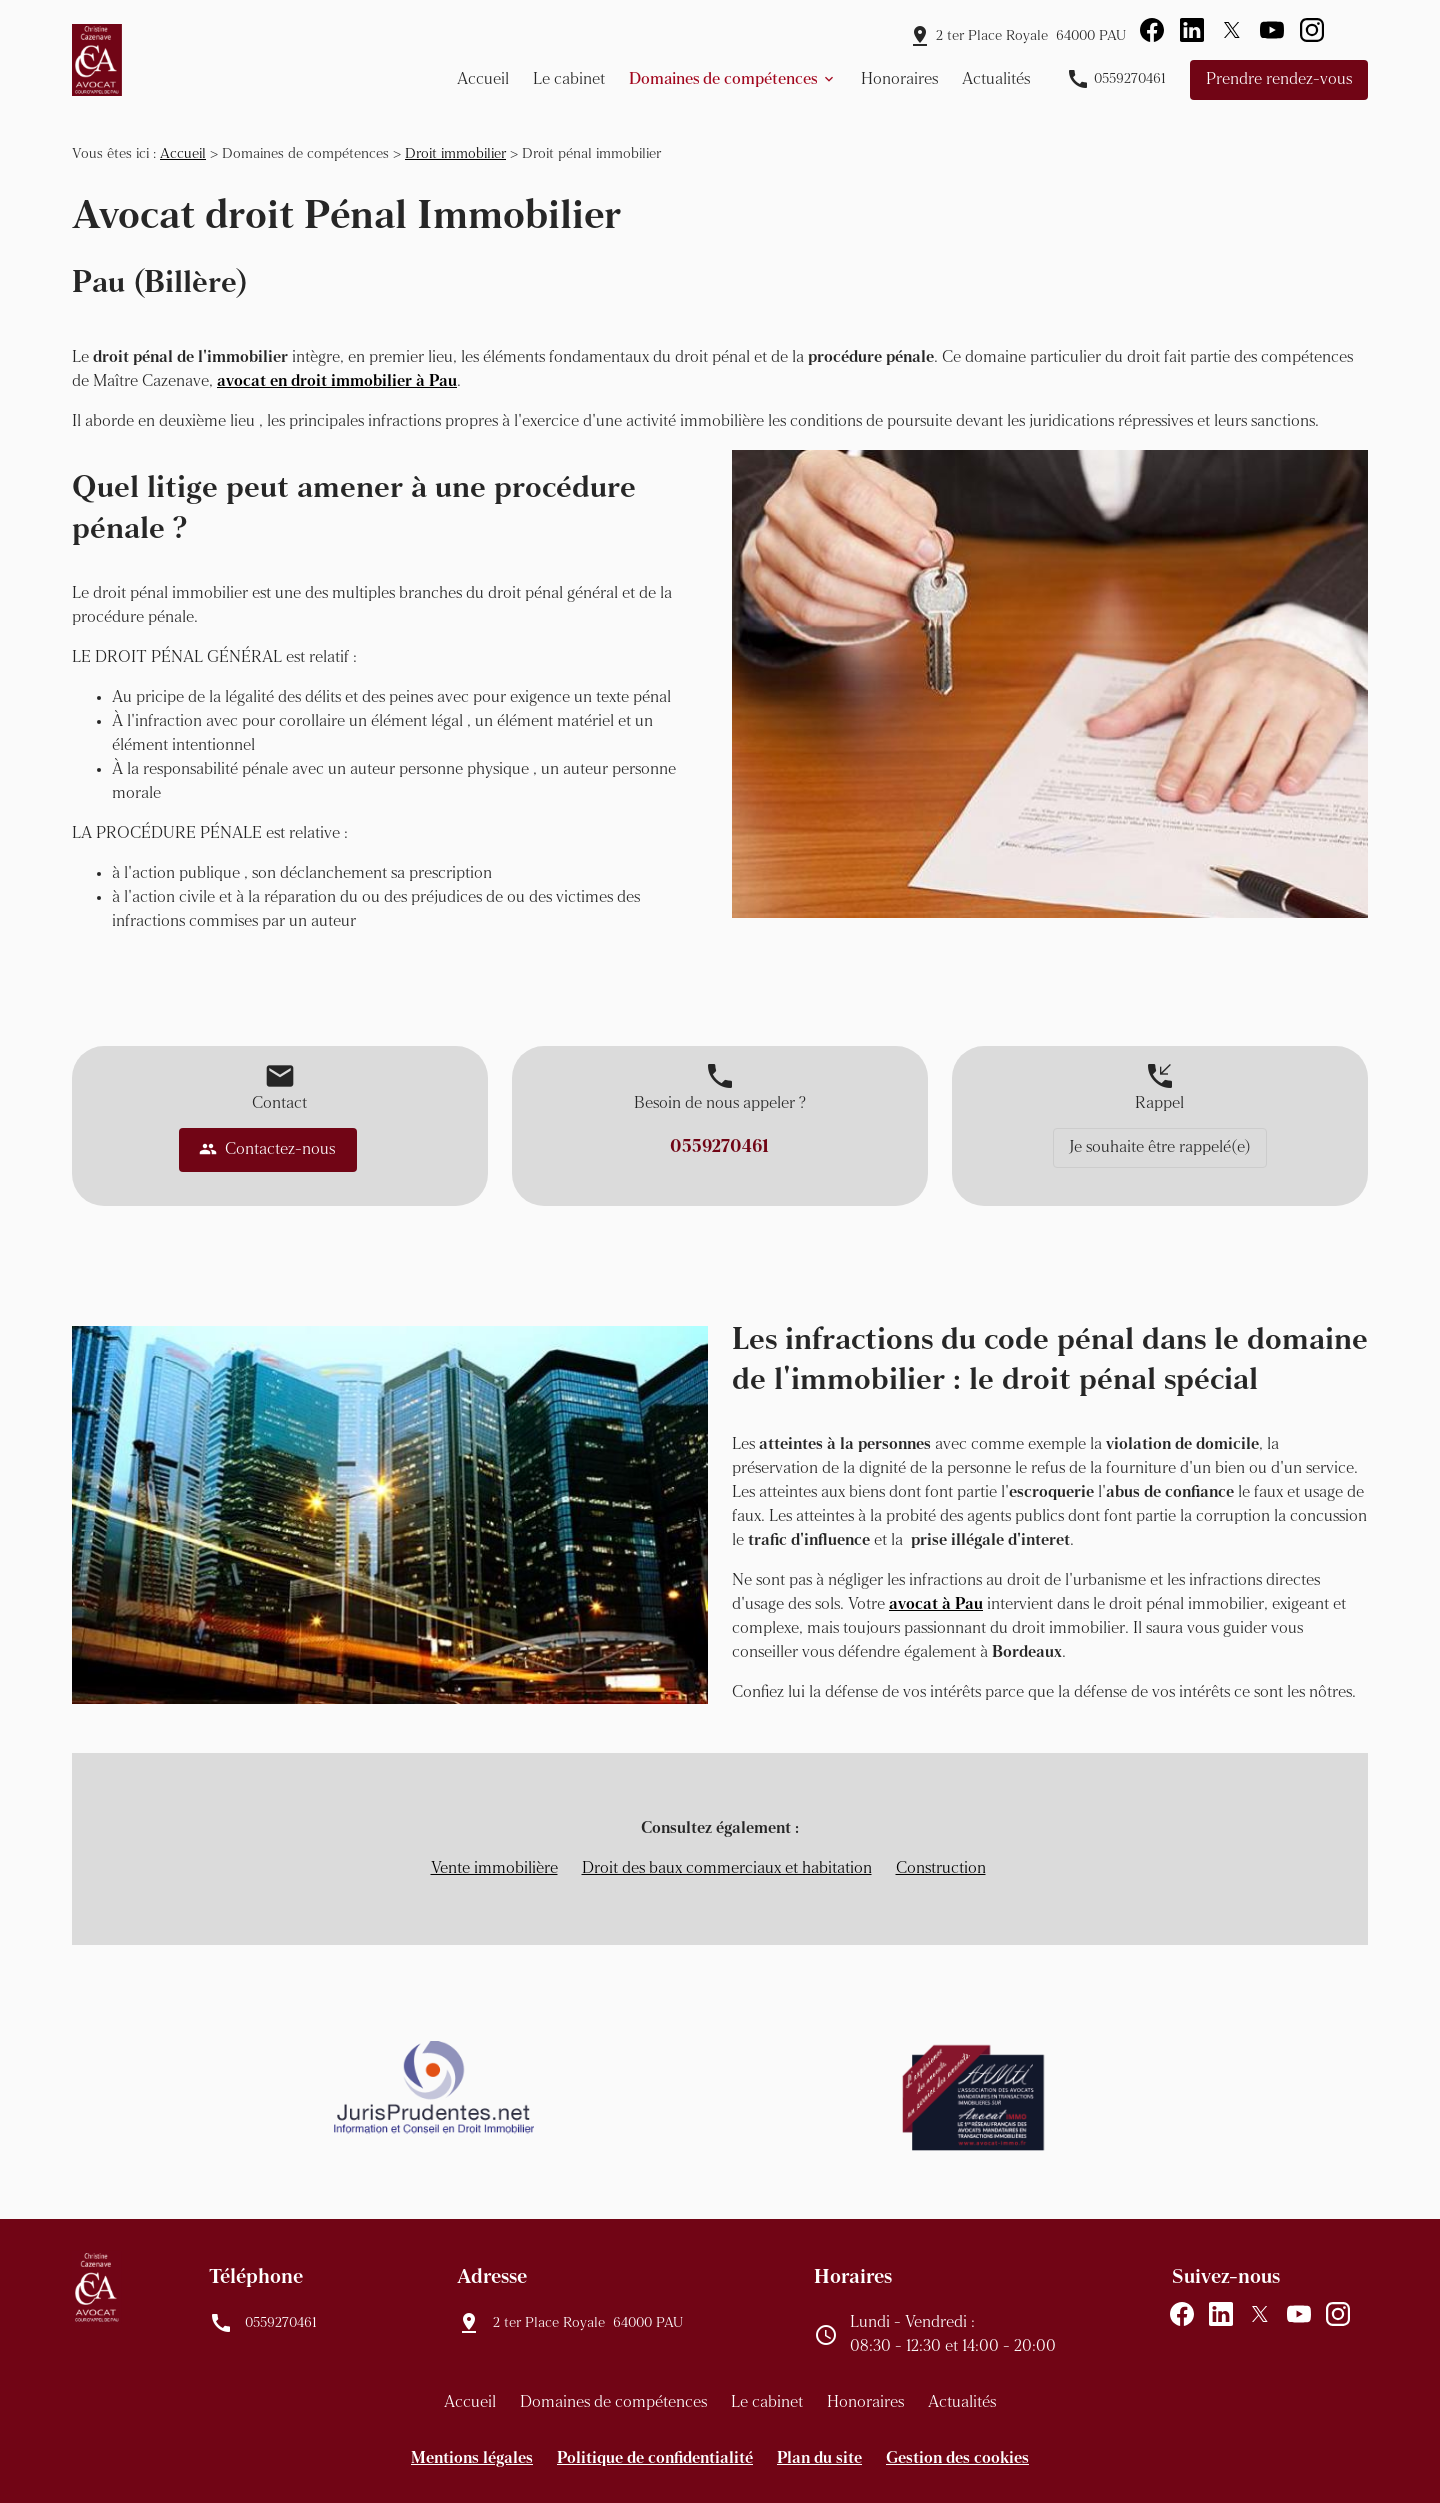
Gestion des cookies (957, 2459)
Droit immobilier (455, 154)
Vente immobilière (494, 1869)
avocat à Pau (936, 1605)
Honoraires (899, 80)
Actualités (996, 80)
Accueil (483, 80)
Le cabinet (569, 80)
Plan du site (819, 2459)
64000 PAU (1031, 36)
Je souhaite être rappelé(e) (1160, 1148)
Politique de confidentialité (655, 2459)
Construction (941, 1869)
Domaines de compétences (723, 80)
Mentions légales (472, 2459)
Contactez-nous (267, 1149)
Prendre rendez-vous (1279, 80)
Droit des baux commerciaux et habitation (727, 1869)
